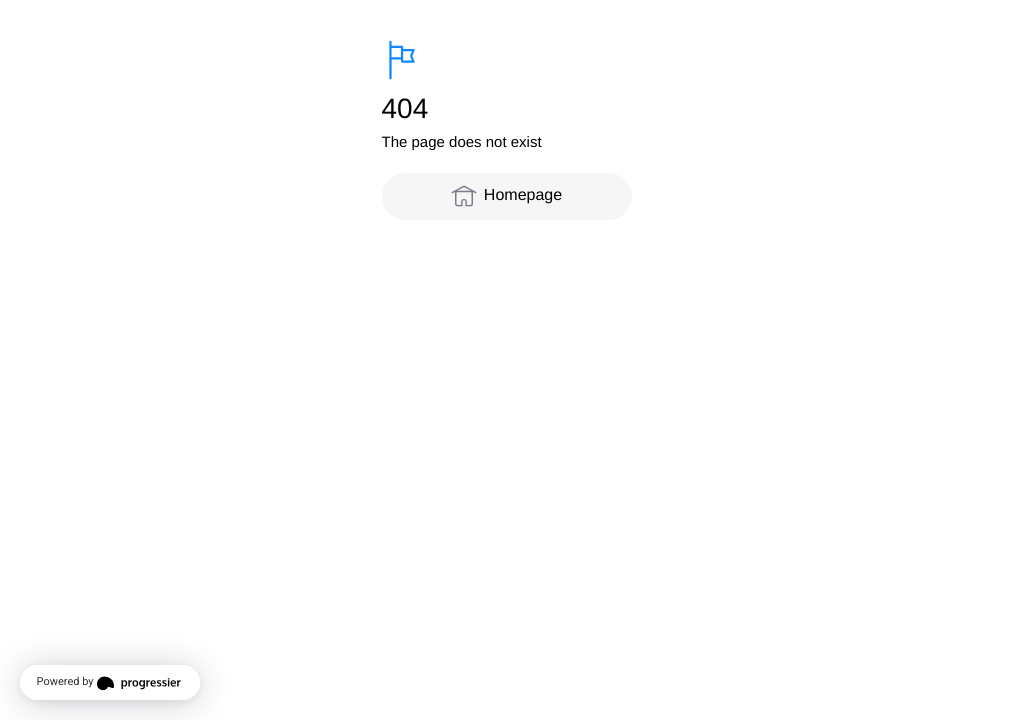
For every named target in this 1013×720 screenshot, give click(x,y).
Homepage (506, 196)
